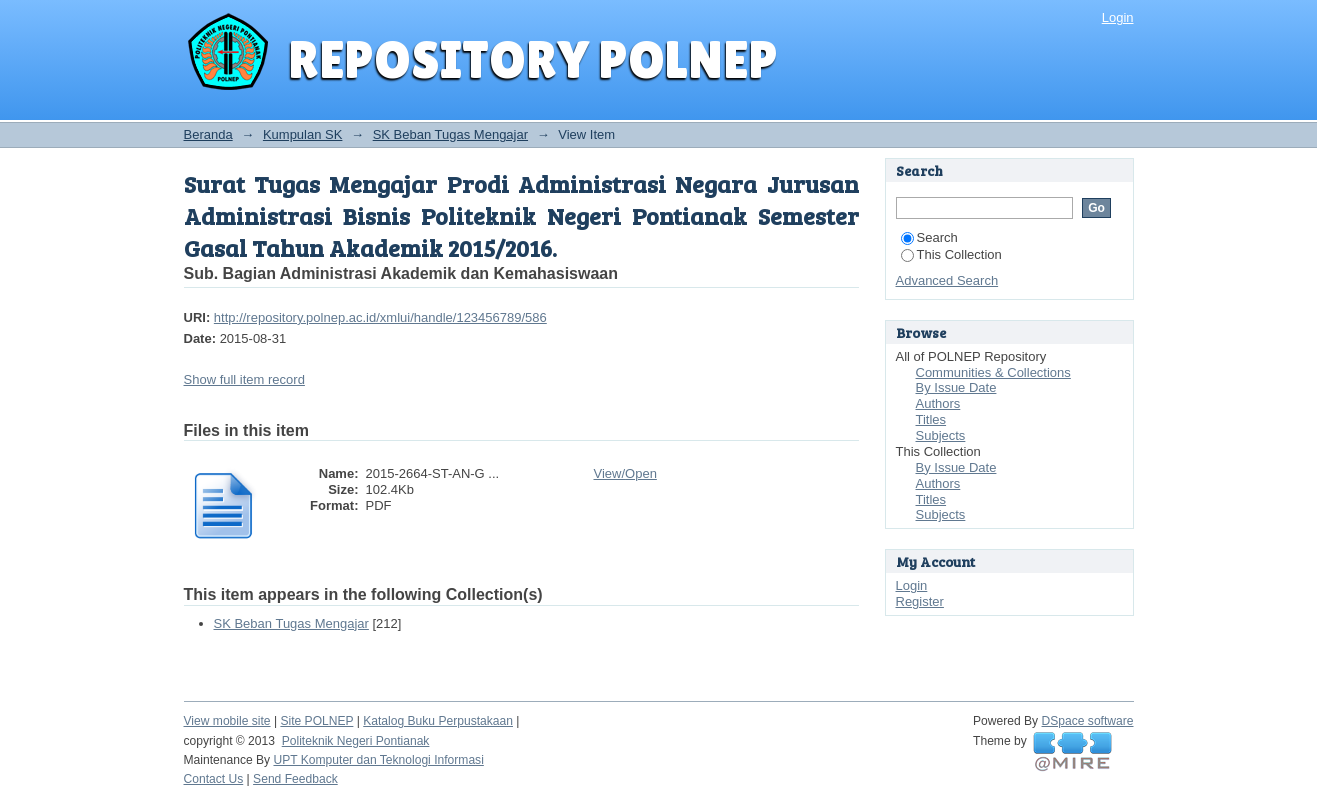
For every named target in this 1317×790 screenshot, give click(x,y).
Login (1118, 17)
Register (920, 601)
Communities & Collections (993, 372)
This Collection (951, 254)
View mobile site (227, 721)
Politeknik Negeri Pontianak (356, 741)
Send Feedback (295, 779)
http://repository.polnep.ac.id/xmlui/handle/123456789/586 (380, 317)
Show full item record (244, 379)
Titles (931, 419)
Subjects (941, 435)
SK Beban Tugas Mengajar (450, 134)
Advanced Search (947, 280)
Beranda (208, 134)
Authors (938, 403)
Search (929, 237)
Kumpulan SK (303, 134)
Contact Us (214, 779)
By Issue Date (956, 387)
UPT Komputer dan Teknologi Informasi (378, 760)
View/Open (625, 473)
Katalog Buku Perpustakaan (438, 721)
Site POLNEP (316, 721)
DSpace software (1088, 721)
